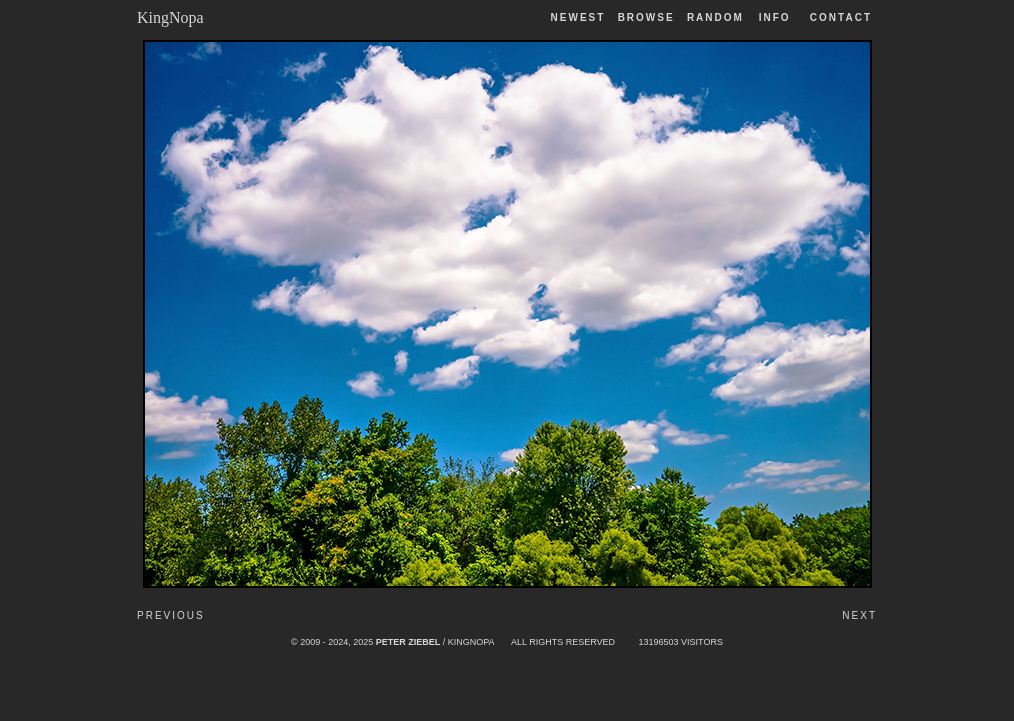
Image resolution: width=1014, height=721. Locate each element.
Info (775, 17)
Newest (578, 17)
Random (718, 17)
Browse (646, 17)
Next (859, 615)
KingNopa (170, 17)
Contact (841, 17)
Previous (171, 615)
